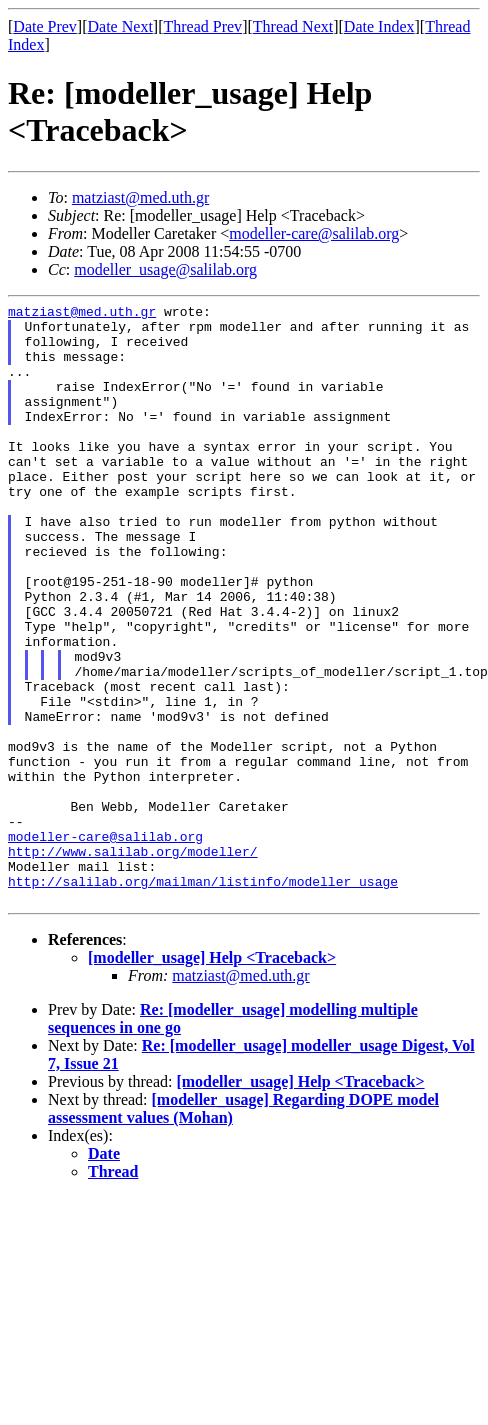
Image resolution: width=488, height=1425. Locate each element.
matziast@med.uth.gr (140, 197)
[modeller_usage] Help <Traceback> (212, 1077)
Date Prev (45, 26)
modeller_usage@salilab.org (165, 269)
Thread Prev (202, 26)
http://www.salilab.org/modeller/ (133, 962)
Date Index (379, 26)
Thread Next (293, 26)
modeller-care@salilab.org (314, 233)
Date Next (120, 26)
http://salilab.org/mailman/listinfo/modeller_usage (203, 998)
